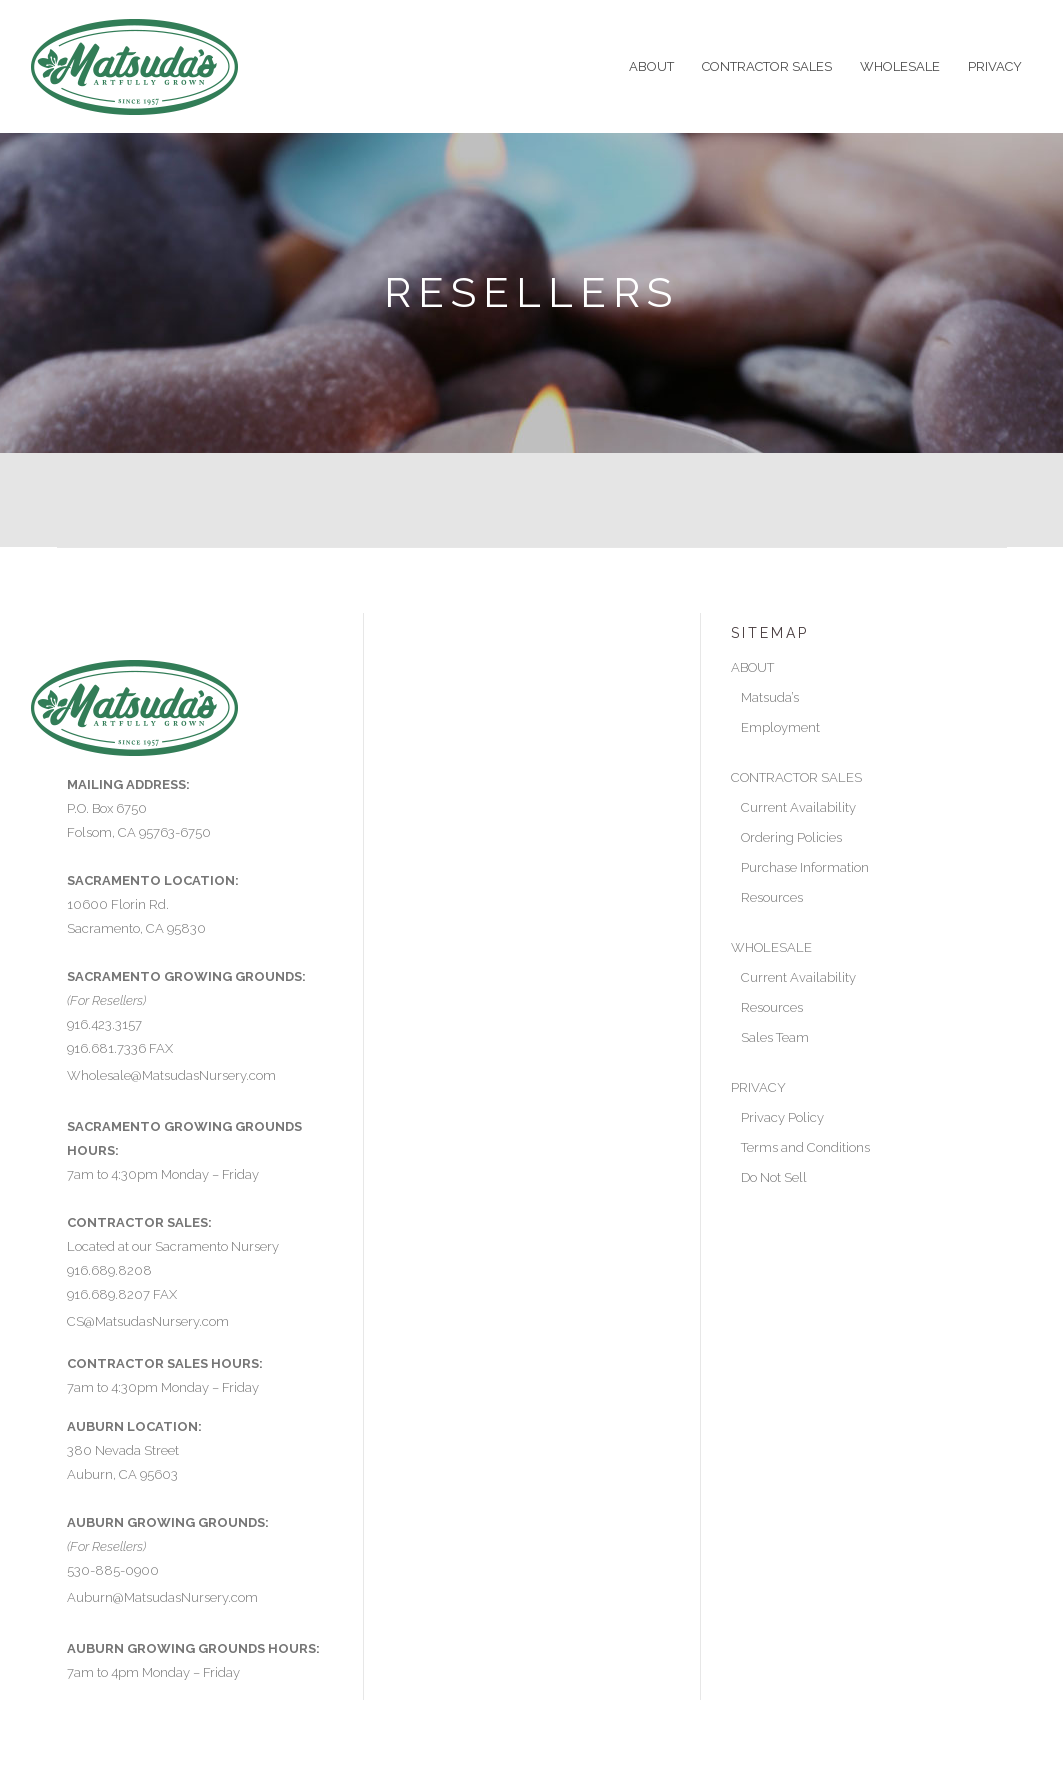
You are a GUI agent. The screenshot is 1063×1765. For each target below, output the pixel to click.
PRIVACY (758, 1087)
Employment (780, 727)
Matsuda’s (770, 697)
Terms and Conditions (805, 1147)
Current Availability (798, 807)
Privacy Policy (782, 1117)
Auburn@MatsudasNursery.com (162, 1597)
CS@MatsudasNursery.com (148, 1321)
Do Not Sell (774, 1177)
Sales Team (775, 1037)
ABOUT (752, 667)
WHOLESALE (771, 947)
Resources (772, 897)
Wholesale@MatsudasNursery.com (171, 1075)
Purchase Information (805, 867)
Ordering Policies (791, 837)
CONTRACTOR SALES (796, 777)
